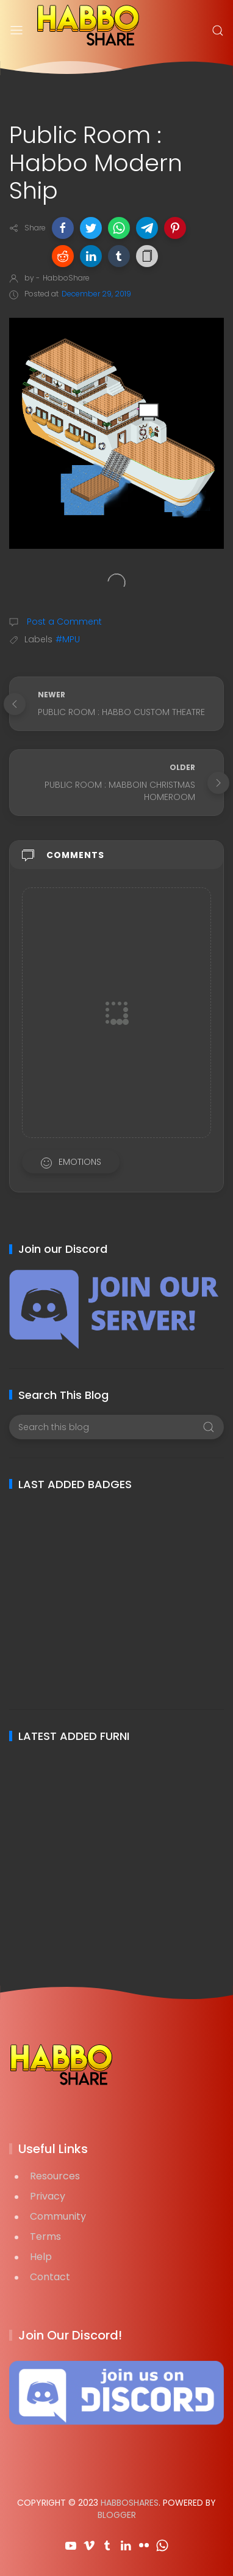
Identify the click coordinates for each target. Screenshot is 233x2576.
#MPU (68, 639)
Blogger (117, 2515)
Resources (55, 2176)
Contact (50, 2277)
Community (58, 2216)
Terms (45, 2236)
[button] (63, 228)
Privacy (47, 2196)
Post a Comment (63, 621)
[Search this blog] (116, 1427)
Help (41, 2257)
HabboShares (130, 2503)
